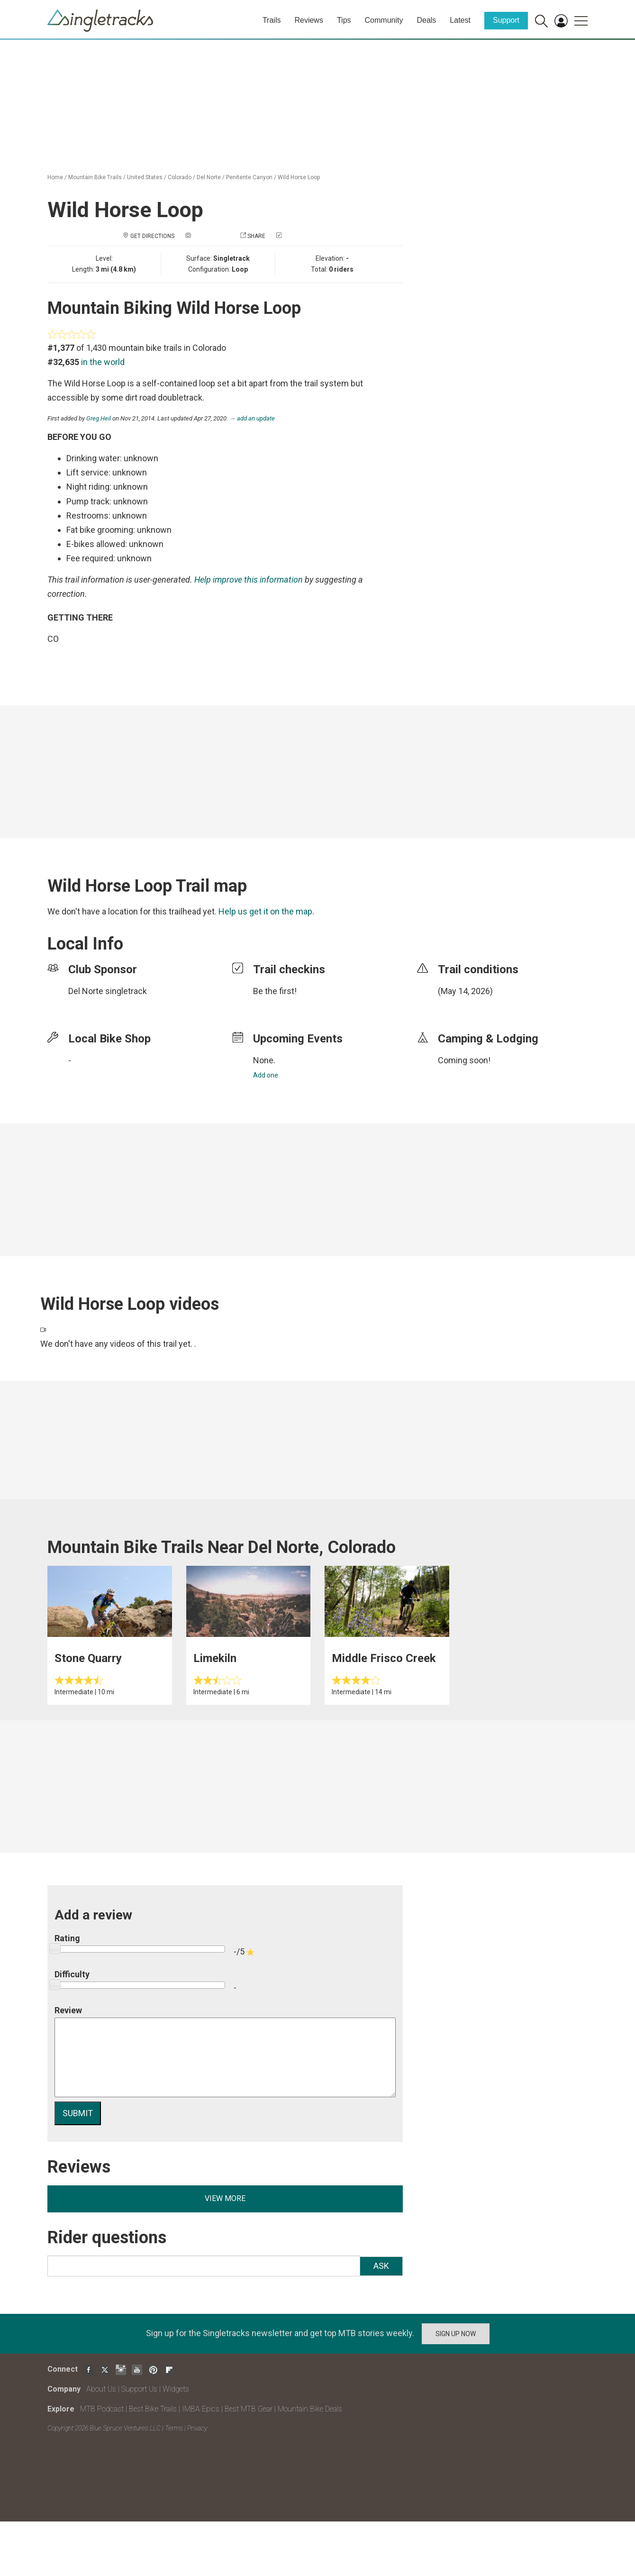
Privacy (197, 2428)
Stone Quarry (88, 1658)
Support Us (139, 2388)
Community (384, 20)
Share (256, 236)
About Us (101, 2388)
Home (55, 177)
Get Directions (152, 236)
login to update (460, 1006)
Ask (381, 2266)
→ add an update (252, 418)
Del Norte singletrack (107, 991)
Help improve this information (248, 580)
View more (225, 2198)
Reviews (308, 20)
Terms (174, 2428)
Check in (295, 236)
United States (145, 177)
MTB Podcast (102, 2408)
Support (506, 20)
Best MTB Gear (248, 2408)
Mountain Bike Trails (95, 177)
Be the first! (275, 991)
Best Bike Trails (153, 2408)
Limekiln (214, 1658)
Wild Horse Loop (299, 177)
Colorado (179, 177)
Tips (344, 20)
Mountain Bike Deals (310, 2408)
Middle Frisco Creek (384, 1658)
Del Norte (209, 177)
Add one (265, 1075)
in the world (103, 362)
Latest (460, 20)
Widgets (176, 2388)
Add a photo (210, 236)
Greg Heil (98, 418)
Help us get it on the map (265, 911)
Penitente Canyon (249, 177)
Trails (272, 20)
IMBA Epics (200, 2408)
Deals (426, 20)
